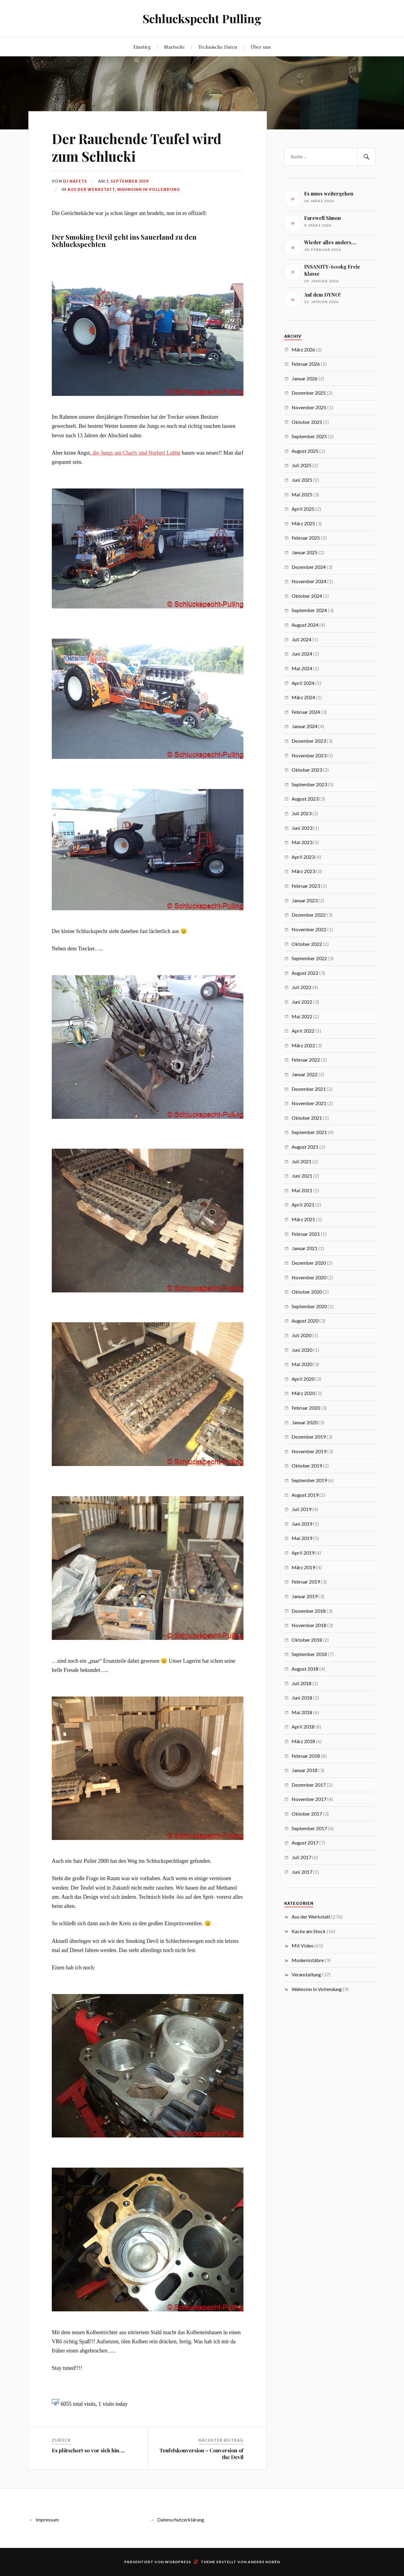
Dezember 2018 (309, 1611)
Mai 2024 (302, 668)
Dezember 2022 (309, 915)
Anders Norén (264, 2562)
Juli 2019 (301, 1509)
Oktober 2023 (307, 770)
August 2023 (305, 799)
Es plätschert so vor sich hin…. (88, 2450)
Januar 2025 (304, 552)
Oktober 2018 (307, 1640)
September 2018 (309, 1654)
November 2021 (309, 1103)
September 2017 (309, 1828)
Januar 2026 (304, 378)
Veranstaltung (306, 1974)
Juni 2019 (302, 1524)
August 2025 (305, 451)
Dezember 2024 (309, 567)
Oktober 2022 (307, 944)
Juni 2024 (302, 654)
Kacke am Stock (309, 1931)
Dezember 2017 (309, 1785)
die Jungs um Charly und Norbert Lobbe (135, 453)
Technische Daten (217, 47)
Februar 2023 (306, 886)
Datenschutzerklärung (180, 2519)
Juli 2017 (301, 1857)
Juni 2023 (302, 828)
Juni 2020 (302, 1350)
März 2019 (303, 1567)
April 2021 (303, 1204)
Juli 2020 (301, 1335)
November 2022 (309, 929)
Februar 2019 (306, 1581)
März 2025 (303, 523)
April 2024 (303, 683)
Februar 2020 (306, 1408)
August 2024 (305, 625)
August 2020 (305, 1320)
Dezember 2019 (309, 1437)
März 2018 (303, 1741)
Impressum (47, 2519)
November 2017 (309, 1799)
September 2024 (309, 610)
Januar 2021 (304, 1248)
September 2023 (309, 784)
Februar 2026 (306, 364)
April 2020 (303, 1379)
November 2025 (309, 407)
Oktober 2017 (307, 1814)
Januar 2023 (304, 900)
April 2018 (303, 1726)
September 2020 (309, 1306)
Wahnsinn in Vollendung (148, 189)
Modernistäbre (308, 1960)
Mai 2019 (302, 1538)
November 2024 (309, 581)
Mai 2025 (302, 494)
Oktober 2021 (307, 1118)
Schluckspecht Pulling (202, 18)
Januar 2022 (304, 1074)
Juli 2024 (301, 639)
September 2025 (309, 436)
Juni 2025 (302, 480)
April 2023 (303, 857)
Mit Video (303, 1945)
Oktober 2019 (307, 1465)
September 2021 (309, 1132)
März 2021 (303, 1219)
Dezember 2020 (309, 1263)
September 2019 (309, 1480)
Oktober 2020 (307, 1292)
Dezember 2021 (309, 1089)
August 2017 (305, 1842)
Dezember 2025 (309, 393)
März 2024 (303, 697)
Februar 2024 (306, 712)
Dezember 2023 (309, 741)
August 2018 (305, 1669)
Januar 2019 (304, 1596)
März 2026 (303, 349)
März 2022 (303, 1045)
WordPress (178, 2562)
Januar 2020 (304, 1422)
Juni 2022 (302, 1002)
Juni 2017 (302, 1872)
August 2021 (305, 1147)
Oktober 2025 (307, 422)
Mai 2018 (302, 1712)
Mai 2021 (302, 1190)
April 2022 (303, 1031)
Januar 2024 (304, 726)
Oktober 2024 (307, 596)
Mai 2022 (302, 1016)
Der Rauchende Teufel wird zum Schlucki (136, 147)
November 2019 (309, 1451)
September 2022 (309, 958)
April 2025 (303, 509)
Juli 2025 (301, 465)
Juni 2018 (302, 1697)
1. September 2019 (127, 181)
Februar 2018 (306, 1756)
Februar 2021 (306, 1234)
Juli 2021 (301, 1161)
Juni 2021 (302, 1176)
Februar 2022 (306, 1059)
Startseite (174, 47)
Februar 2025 (306, 538)
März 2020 (303, 1393)
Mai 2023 (302, 842)
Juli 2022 (301, 987)
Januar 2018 (304, 1770)
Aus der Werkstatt (91, 189)
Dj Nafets (75, 181)
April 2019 (303, 1553)
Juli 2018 (301, 1683)
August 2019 (305, 1495)
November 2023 (309, 755)
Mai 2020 (302, 1364)
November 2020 (309, 1277)
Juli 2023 (301, 813)
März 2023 (303, 871)
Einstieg (142, 47)
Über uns (261, 47)
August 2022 (305, 973)
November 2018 (309, 1625)
